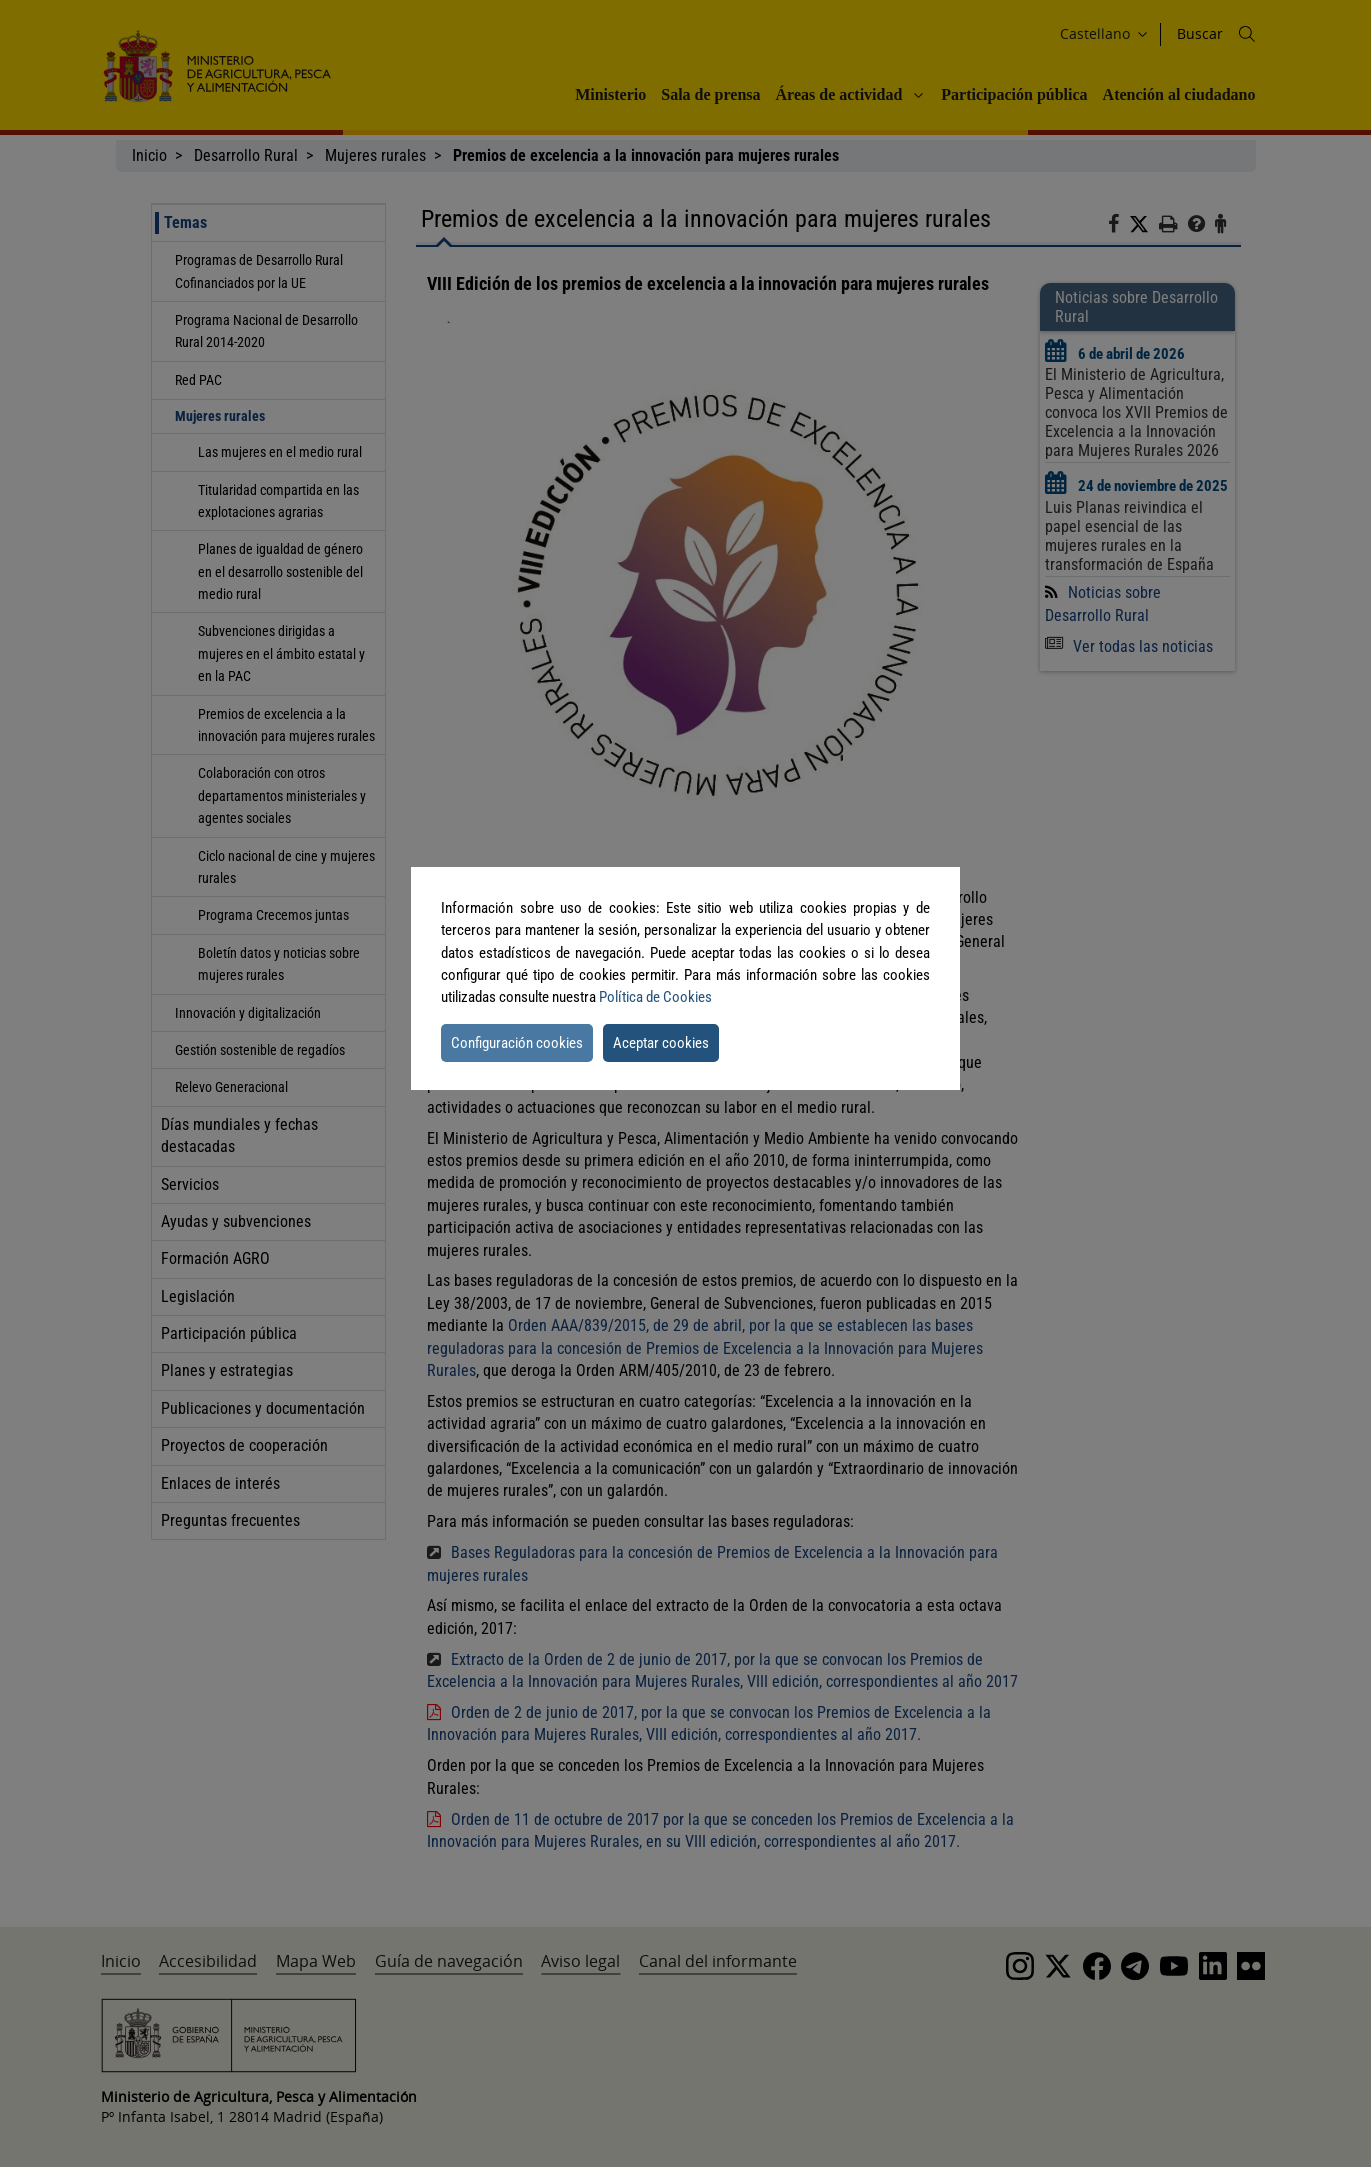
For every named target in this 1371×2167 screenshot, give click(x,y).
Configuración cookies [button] (517, 1043)
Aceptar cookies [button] (661, 1043)
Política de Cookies (655, 997)
